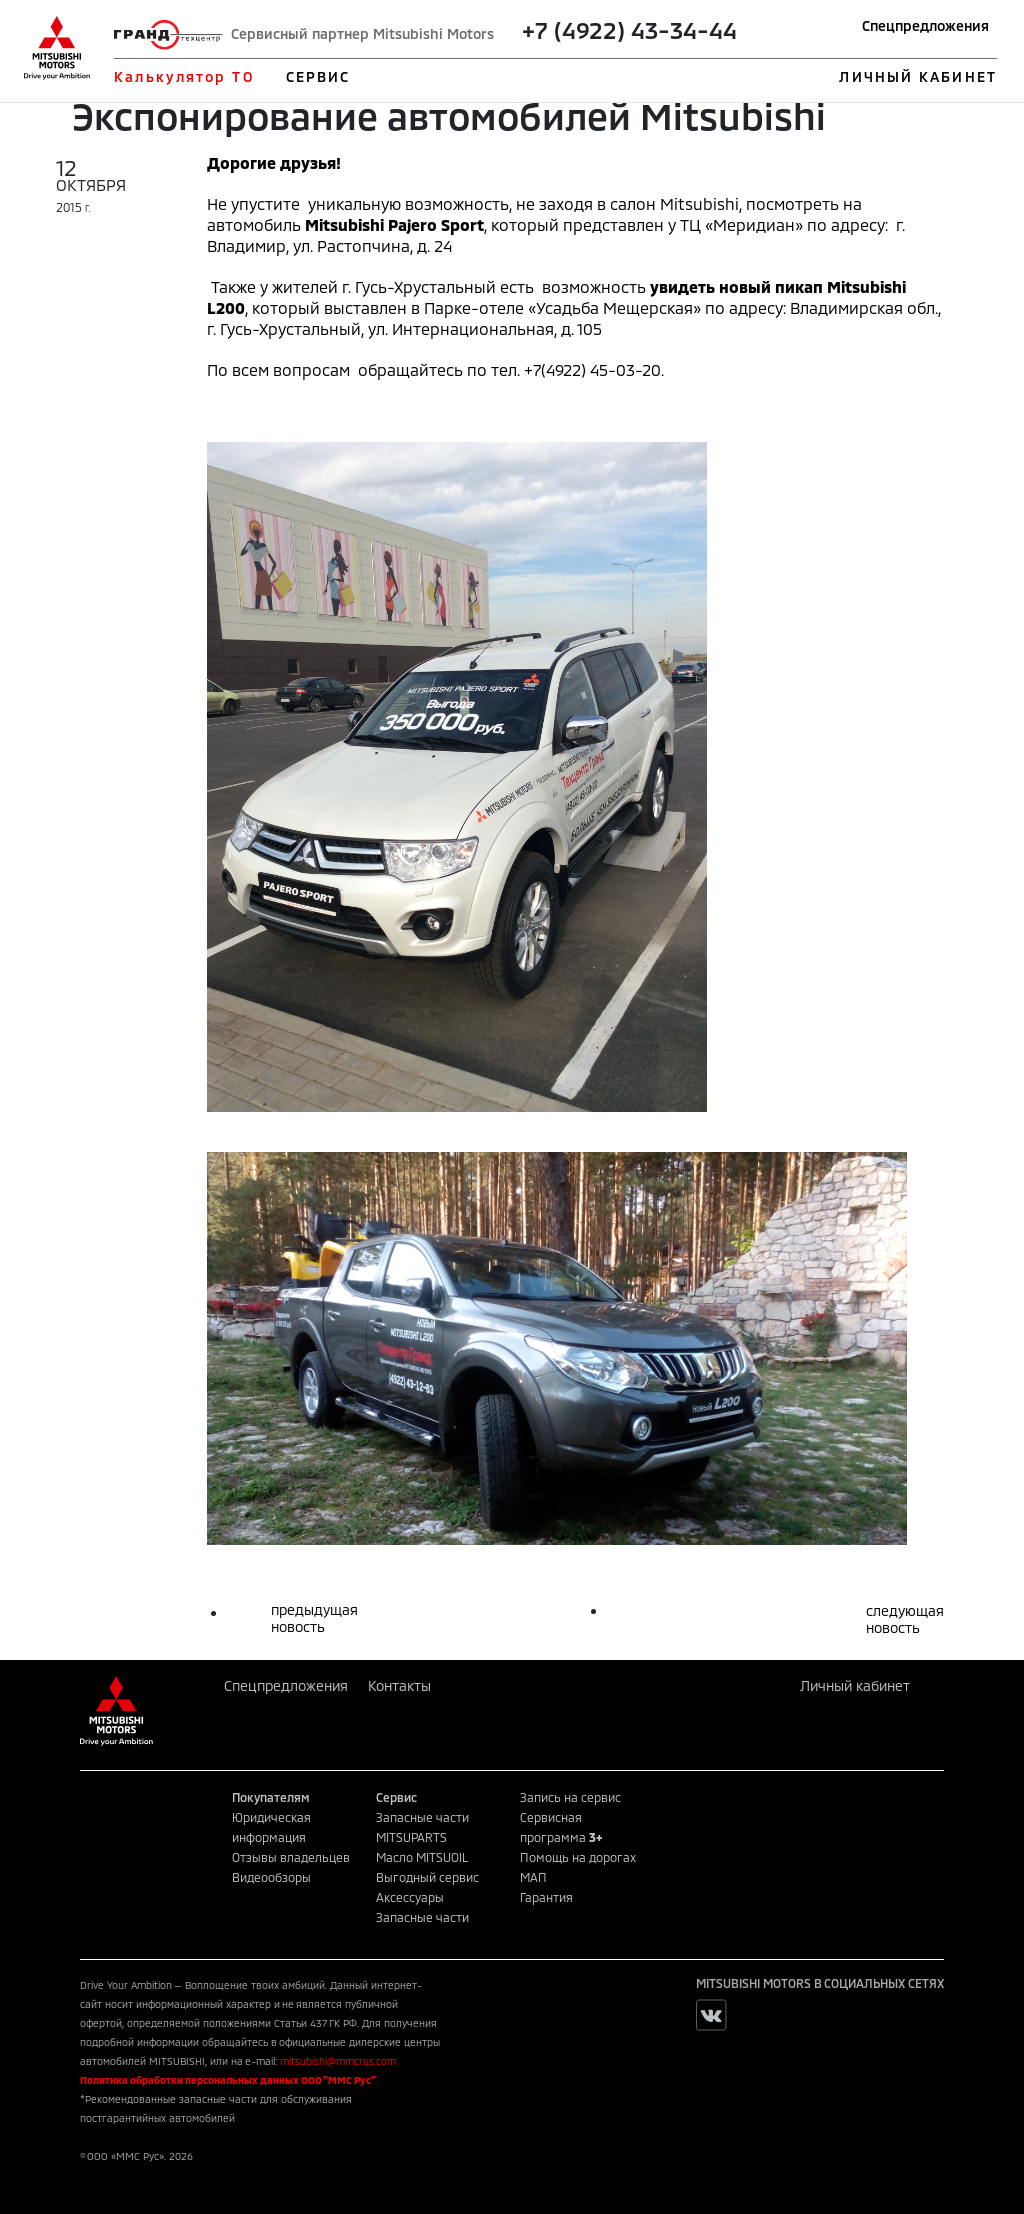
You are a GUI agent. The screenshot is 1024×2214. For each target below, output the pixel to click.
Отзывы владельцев (291, 1857)
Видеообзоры (271, 1877)
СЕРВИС (318, 76)
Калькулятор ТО (183, 76)
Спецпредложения (925, 25)
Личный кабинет (855, 1685)
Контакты (399, 1685)
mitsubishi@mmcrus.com (338, 2061)
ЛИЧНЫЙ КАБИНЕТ (917, 76)
